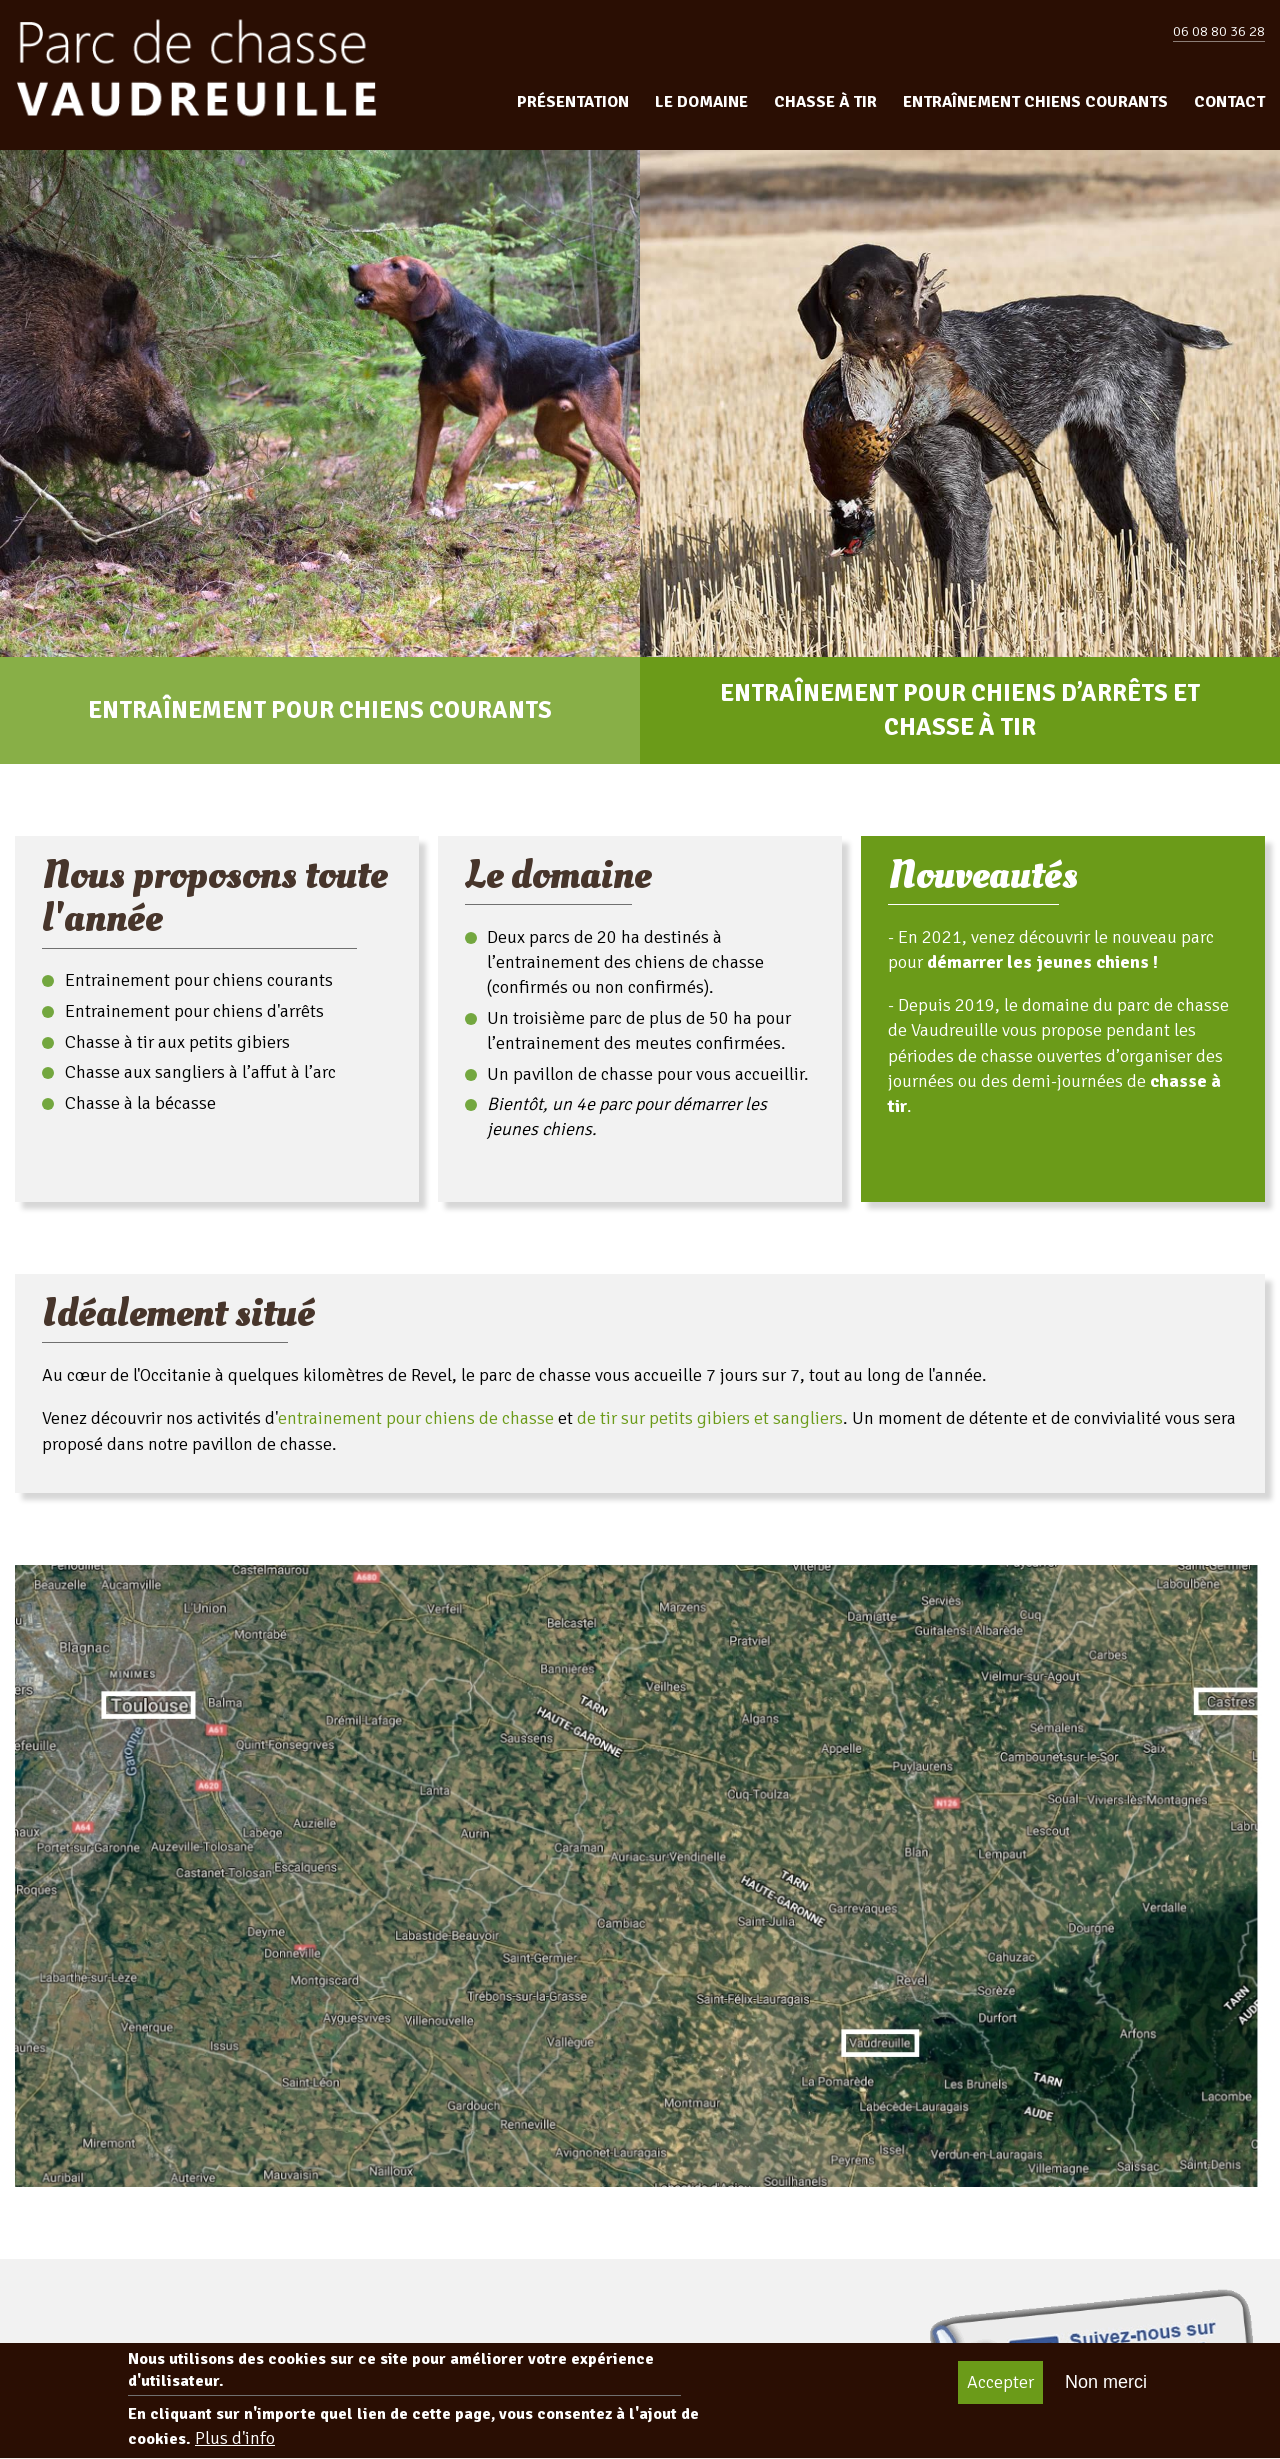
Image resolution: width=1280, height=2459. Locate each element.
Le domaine (701, 102)
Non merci (1106, 2394)
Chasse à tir (825, 102)
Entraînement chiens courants (1035, 102)
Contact (1229, 102)
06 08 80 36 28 (1219, 31)
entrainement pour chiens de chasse (416, 1418)
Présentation (573, 102)
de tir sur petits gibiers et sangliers (710, 1418)
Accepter (1000, 2394)
